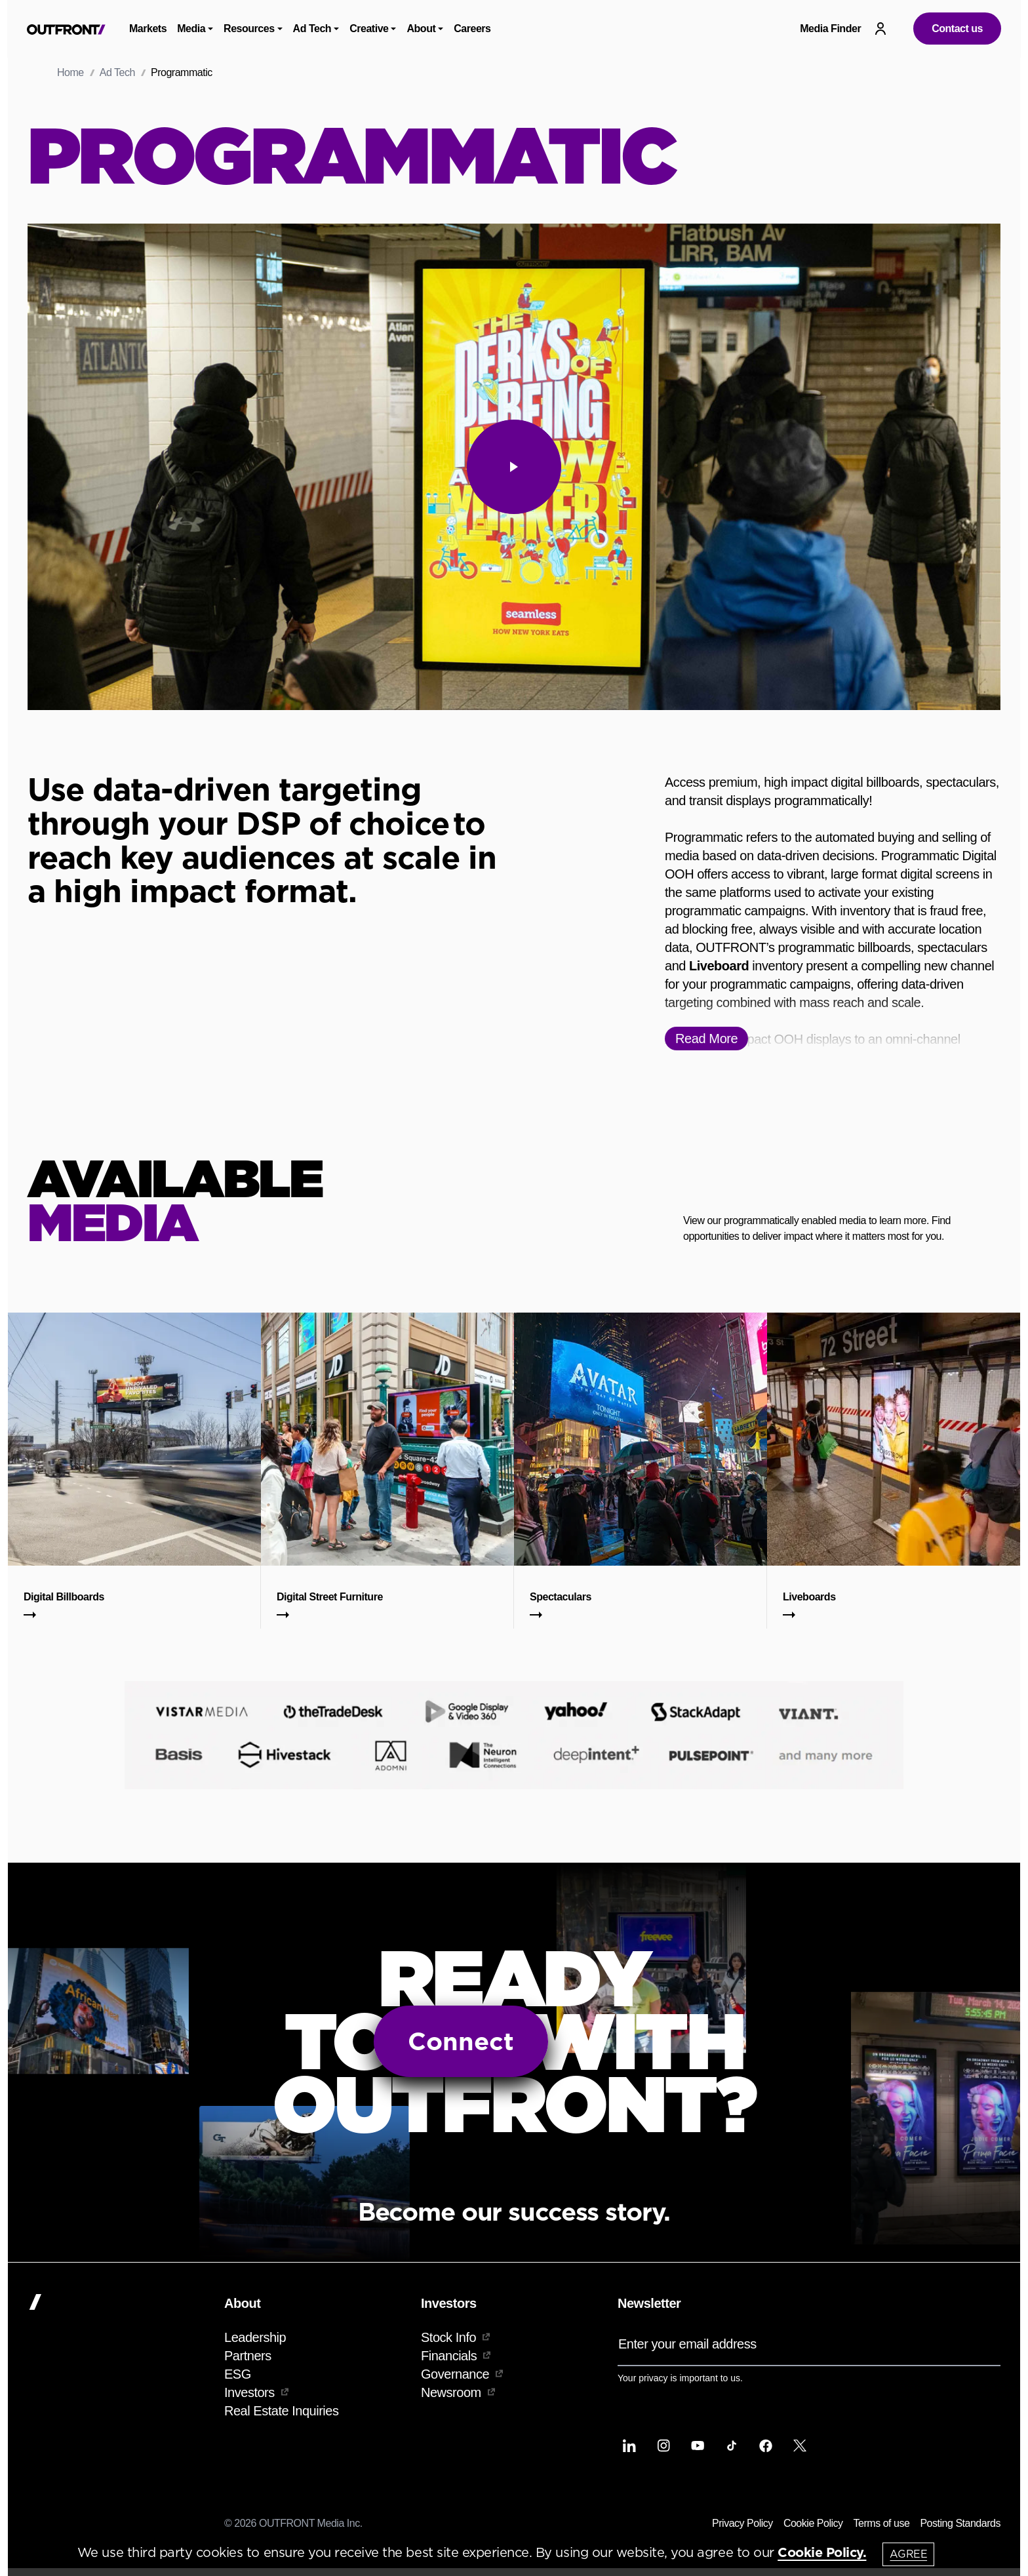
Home (70, 72)
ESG (237, 2374)
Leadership (255, 2337)
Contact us (957, 28)
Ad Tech (117, 72)
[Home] (121, 2302)
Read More (706, 1038)
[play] (514, 467)
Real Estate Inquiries (281, 2411)
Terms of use (882, 2523)
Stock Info (455, 2337)
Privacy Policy (742, 2523)
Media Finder (830, 28)
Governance (462, 2374)
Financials (455, 2355)
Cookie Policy (813, 2523)
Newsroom (458, 2392)
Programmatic (181, 72)
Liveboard (719, 966)
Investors (256, 2392)
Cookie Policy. (822, 2552)
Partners (247, 2355)
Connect (461, 2041)
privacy (653, 2378)
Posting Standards (960, 2523)
